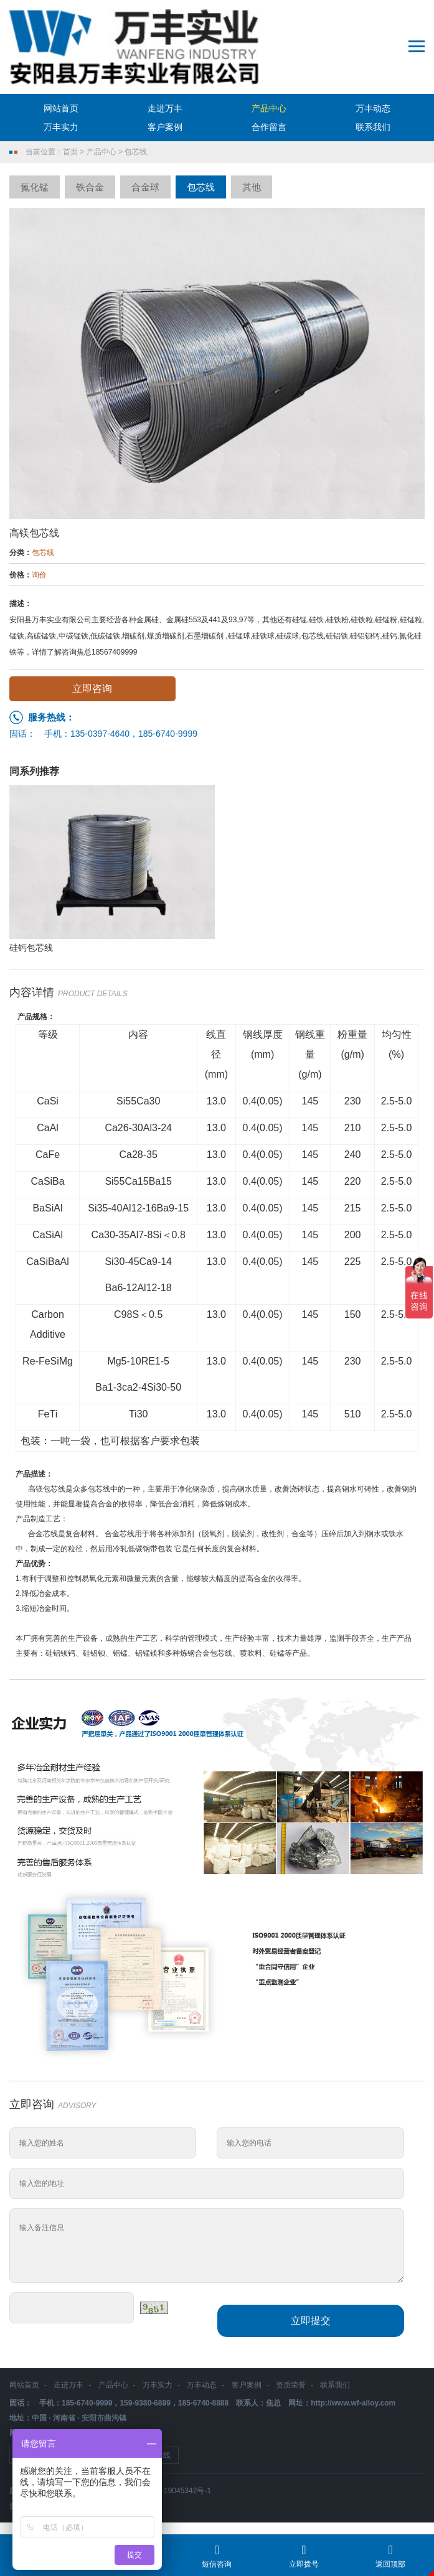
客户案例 (165, 127)
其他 (251, 187)
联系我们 (373, 127)
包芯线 (136, 151)
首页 (70, 151)
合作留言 (269, 127)
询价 (39, 575)
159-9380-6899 (145, 2403)
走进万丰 (165, 108)
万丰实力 (61, 127)
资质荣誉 (291, 2385)
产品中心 (269, 108)
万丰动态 (373, 108)
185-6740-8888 (203, 2403)
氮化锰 (35, 187)
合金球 (145, 187)
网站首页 (61, 108)
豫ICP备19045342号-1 (173, 2490)
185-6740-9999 (167, 734)
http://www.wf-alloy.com (353, 2403)
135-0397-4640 (100, 734)
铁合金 (90, 187)
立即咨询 (92, 688)
